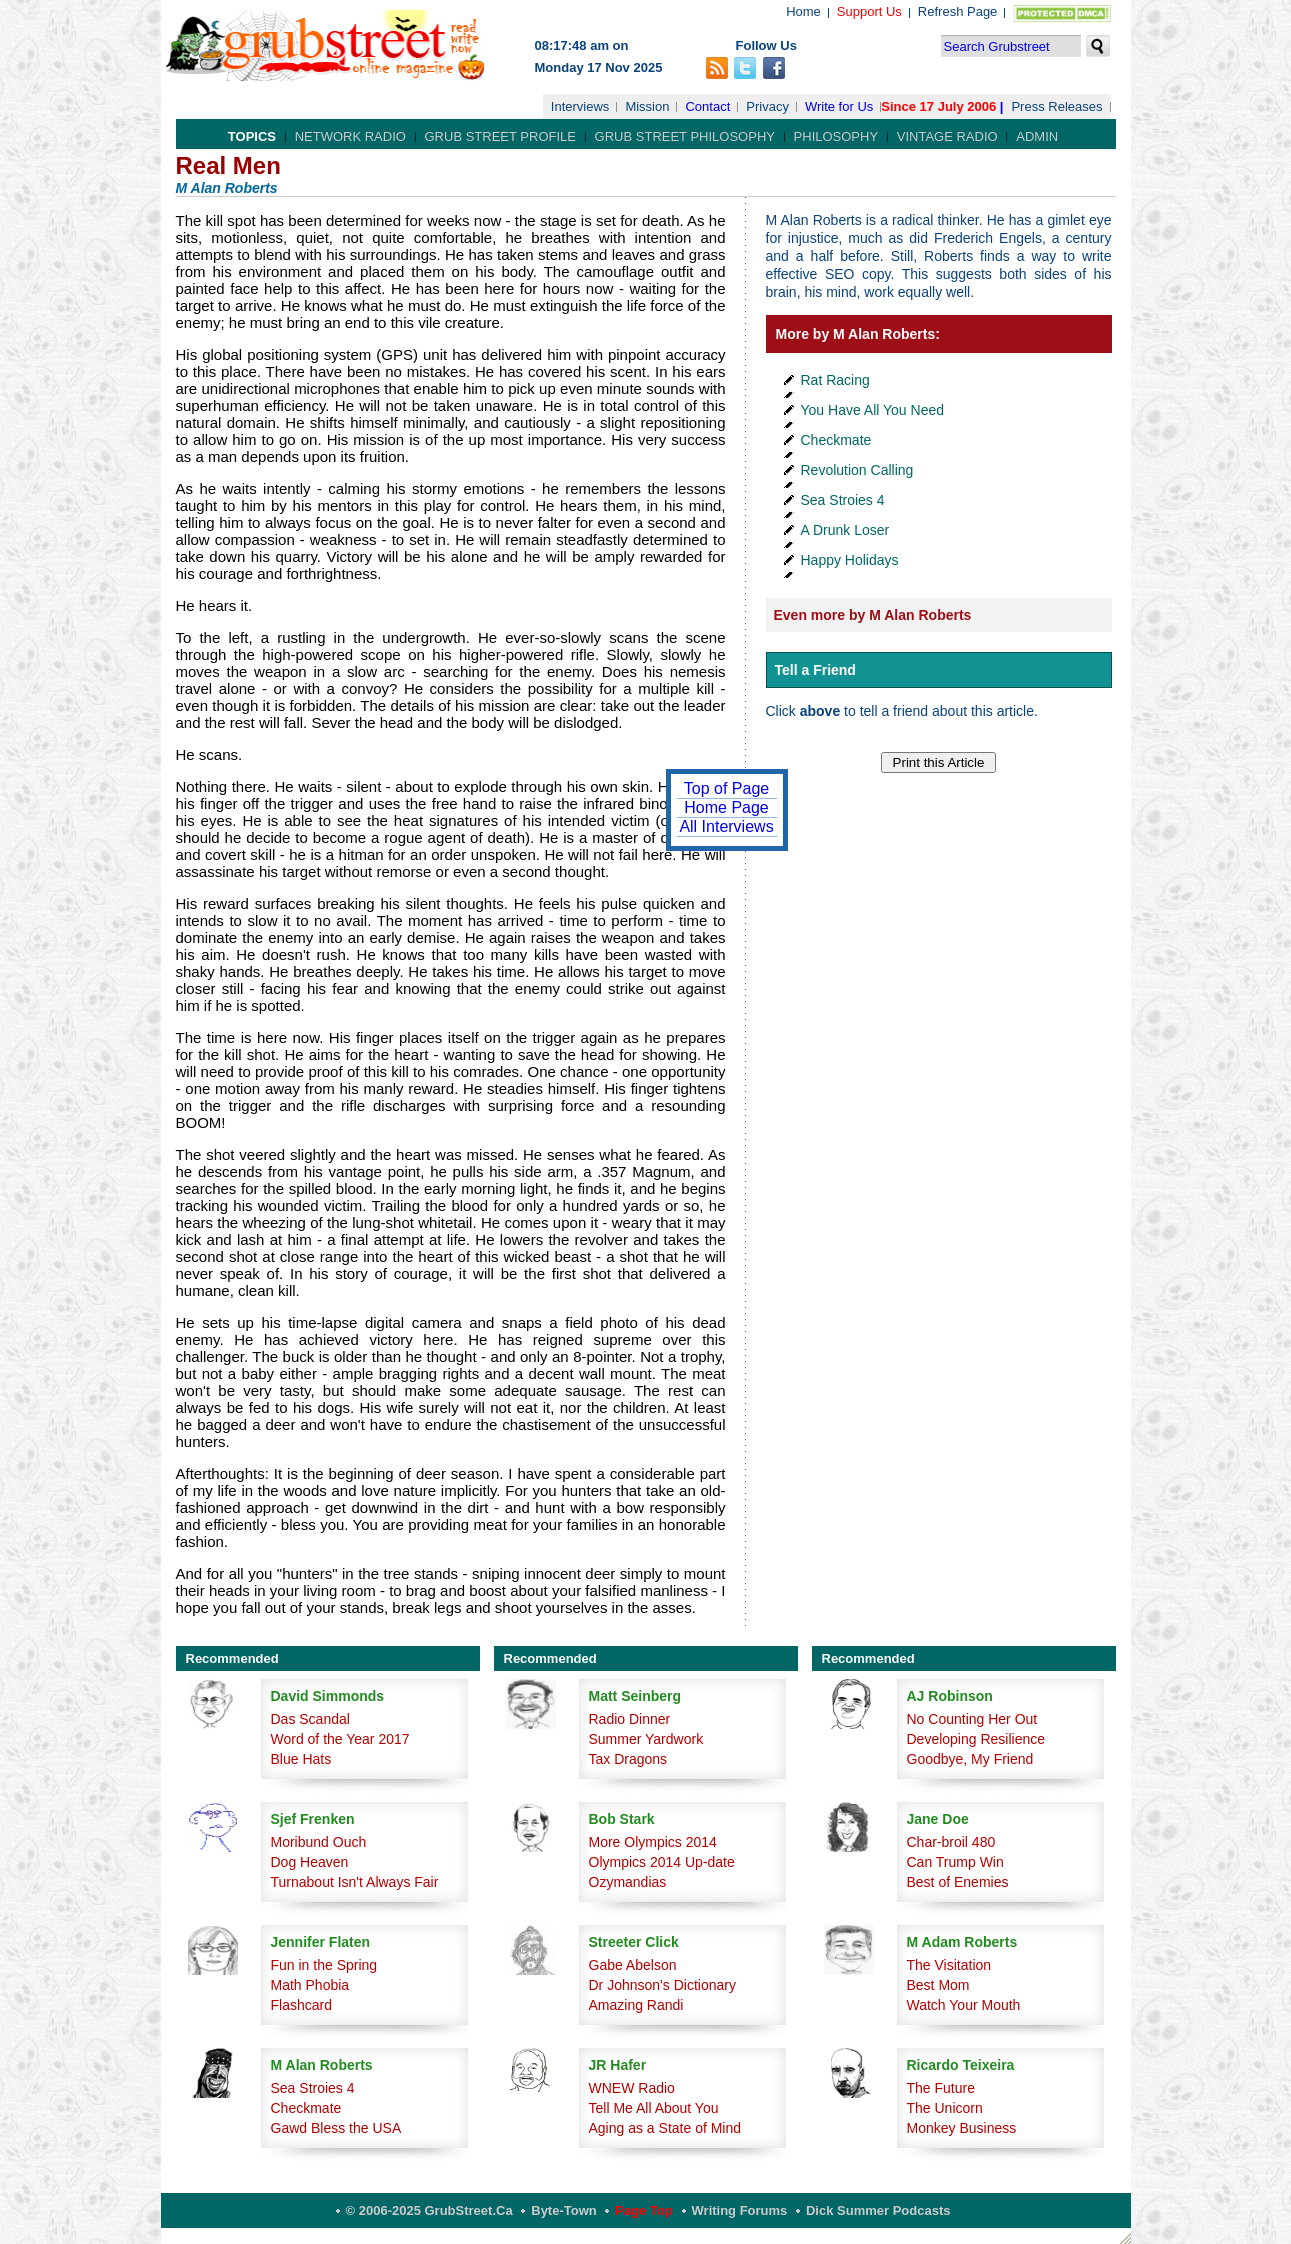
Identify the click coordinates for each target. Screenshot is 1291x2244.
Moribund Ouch (319, 1842)
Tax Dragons (628, 1759)
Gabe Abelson (633, 1965)
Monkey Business (962, 2128)
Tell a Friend (815, 670)
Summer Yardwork (646, 1739)
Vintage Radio (947, 136)
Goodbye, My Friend (970, 1759)
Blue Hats (301, 1759)
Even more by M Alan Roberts (873, 615)
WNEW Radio (632, 2088)
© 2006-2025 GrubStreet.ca (429, 2210)
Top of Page (726, 788)
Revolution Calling (857, 470)
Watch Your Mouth (964, 2005)
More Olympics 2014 (653, 1842)
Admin (1037, 136)
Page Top (644, 2210)
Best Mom (938, 1985)
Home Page (726, 807)
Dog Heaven (310, 1862)
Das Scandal (310, 1719)
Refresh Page (958, 11)
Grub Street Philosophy (685, 136)
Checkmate (836, 440)
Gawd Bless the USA (336, 2128)
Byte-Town (563, 2210)
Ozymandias (628, 1882)
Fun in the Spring (324, 1965)
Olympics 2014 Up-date (662, 1862)
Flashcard (301, 2005)
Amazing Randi (636, 2005)
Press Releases (1056, 106)
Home (803, 11)
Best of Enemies (958, 1882)
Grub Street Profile (500, 136)
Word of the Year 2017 (340, 1739)
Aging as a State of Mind (665, 2128)
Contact (707, 106)
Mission (647, 106)
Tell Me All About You (654, 2108)
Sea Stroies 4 (843, 500)
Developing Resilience (976, 1739)
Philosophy (836, 136)
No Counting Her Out (972, 1719)
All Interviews (726, 826)
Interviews (580, 106)
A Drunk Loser (845, 530)
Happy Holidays (850, 560)
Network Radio (350, 136)
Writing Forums (740, 2210)
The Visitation (949, 1965)
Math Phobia (310, 1985)
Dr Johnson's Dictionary (662, 1985)
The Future (941, 2088)
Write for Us (839, 106)
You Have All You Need (873, 410)
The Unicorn (945, 2108)
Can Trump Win (955, 1862)
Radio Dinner (630, 1719)
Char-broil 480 (951, 1842)
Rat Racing (835, 380)
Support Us (869, 11)
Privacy (767, 106)
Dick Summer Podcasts (878, 2210)
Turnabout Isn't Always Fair (355, 1882)
